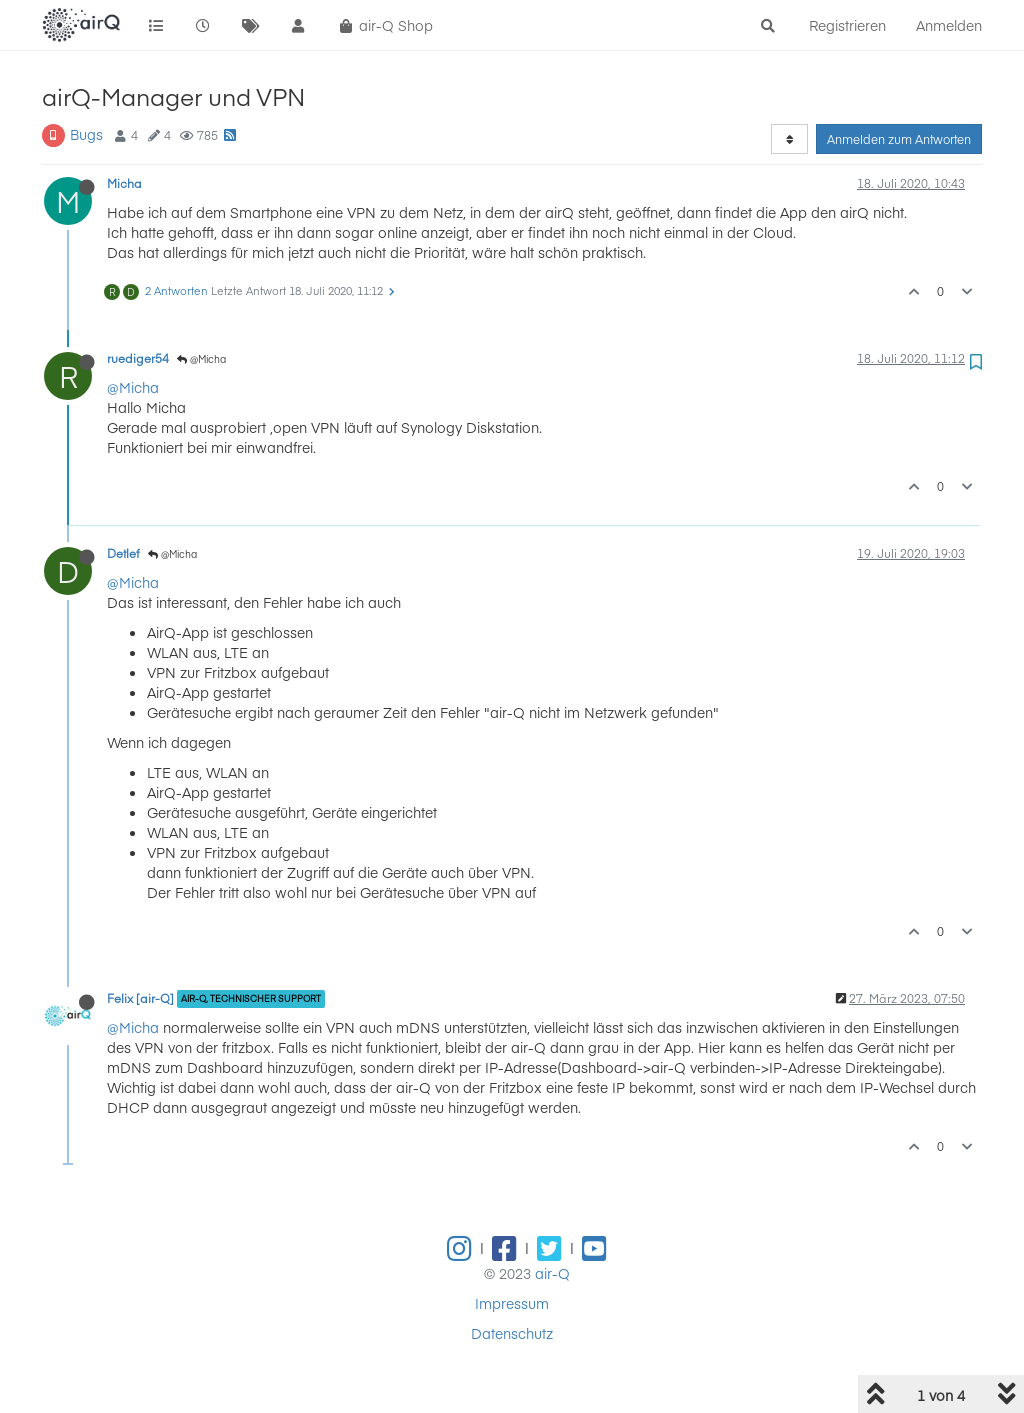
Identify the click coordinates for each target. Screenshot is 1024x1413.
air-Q (552, 1273)
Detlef (123, 553)
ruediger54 (138, 358)
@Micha (201, 359)
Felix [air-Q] (140, 998)
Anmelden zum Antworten (899, 139)
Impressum (512, 1303)
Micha (124, 183)
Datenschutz (512, 1333)
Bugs (86, 134)
